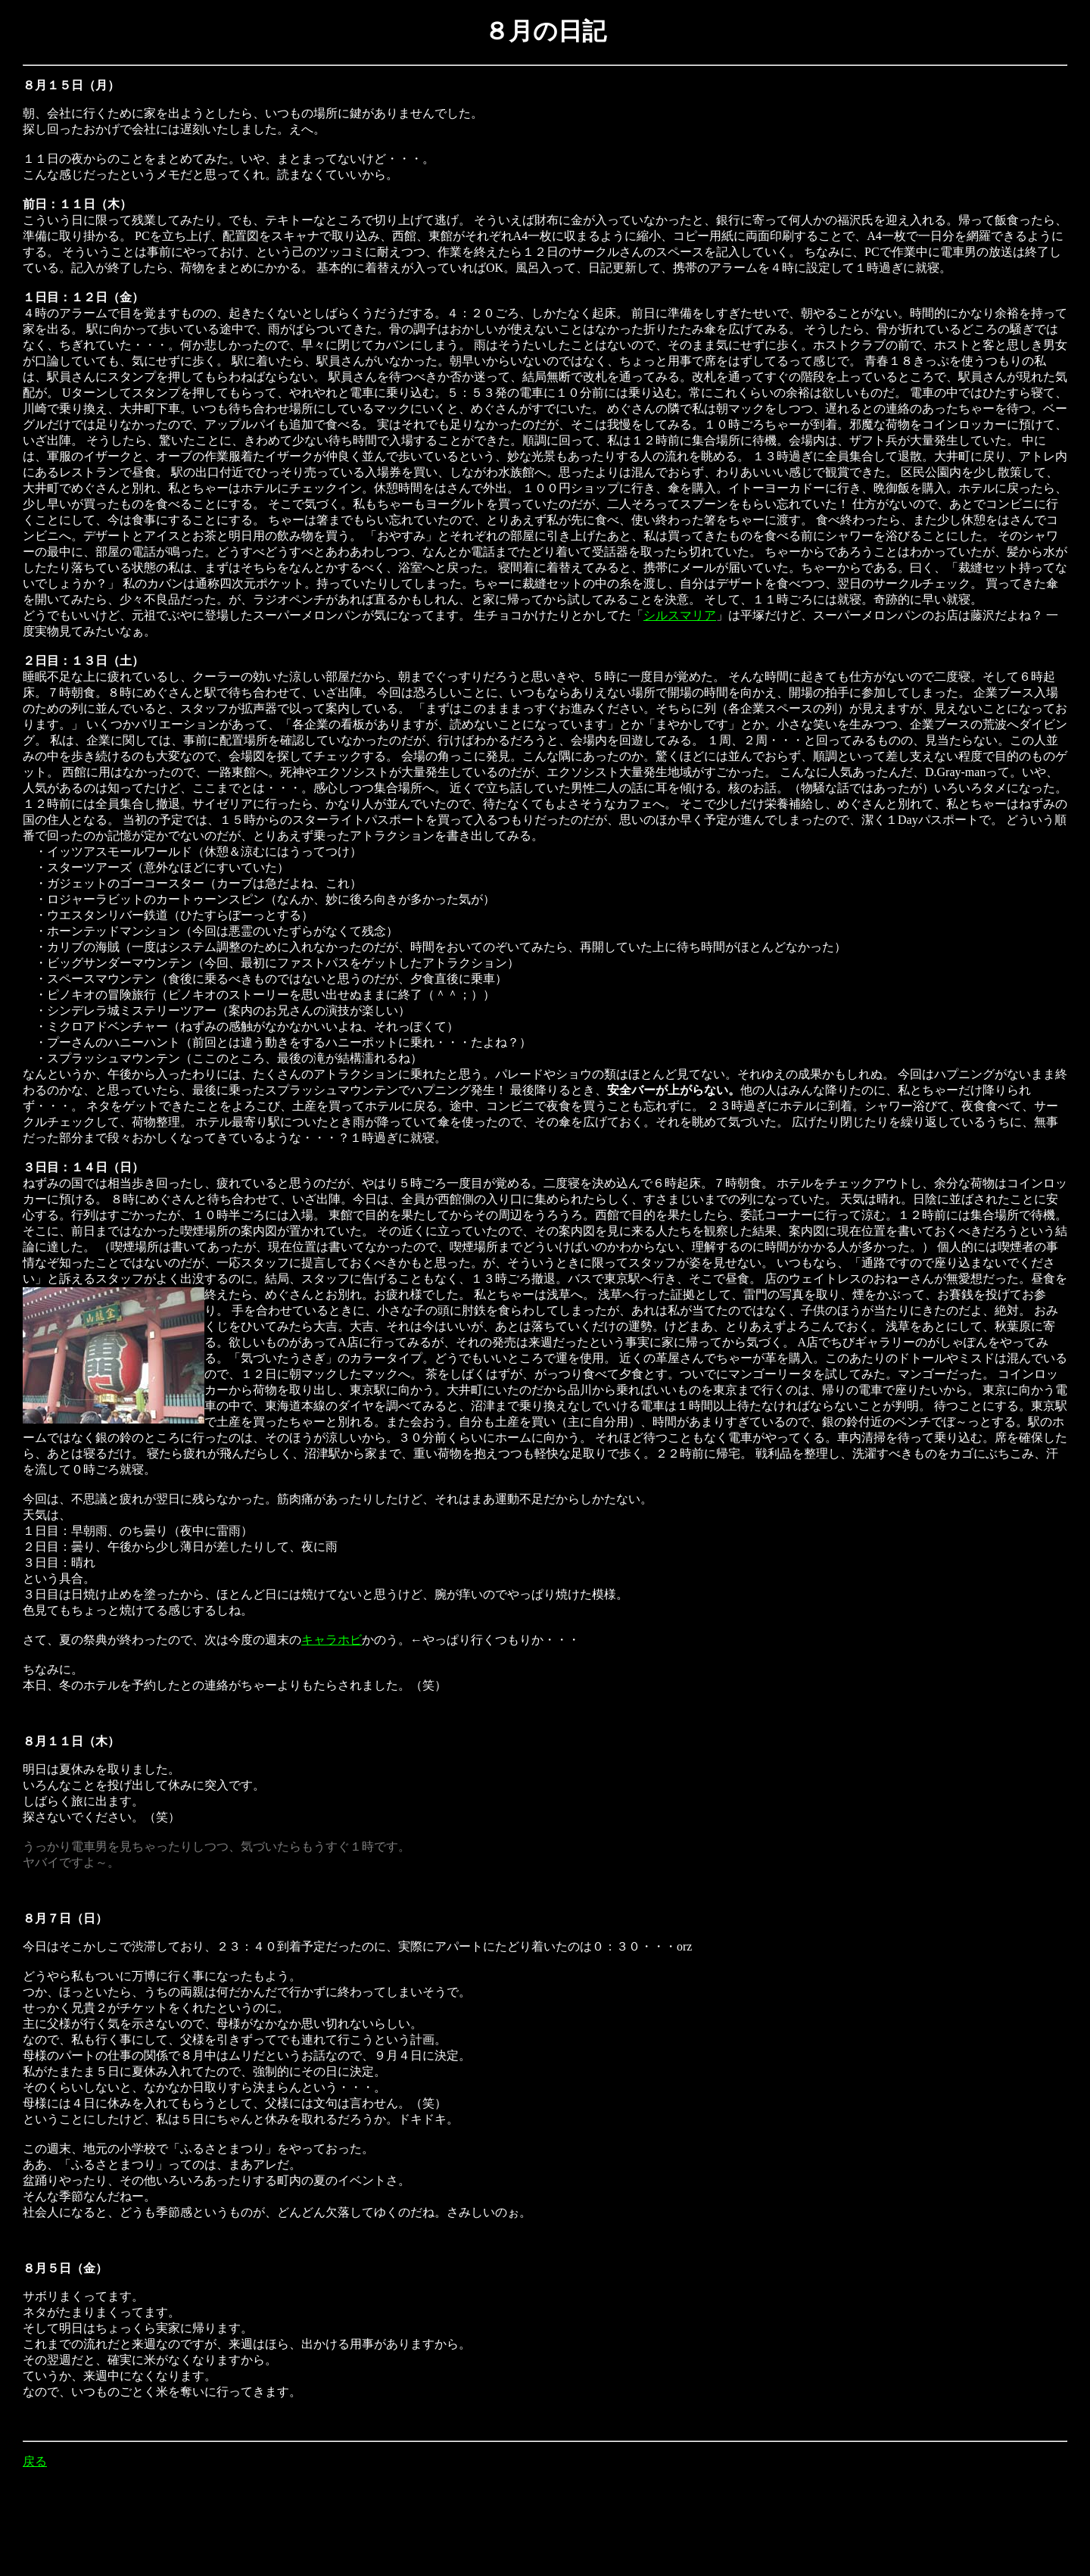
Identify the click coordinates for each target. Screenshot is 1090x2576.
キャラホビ (331, 1639)
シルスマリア (679, 615)
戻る (35, 2461)
